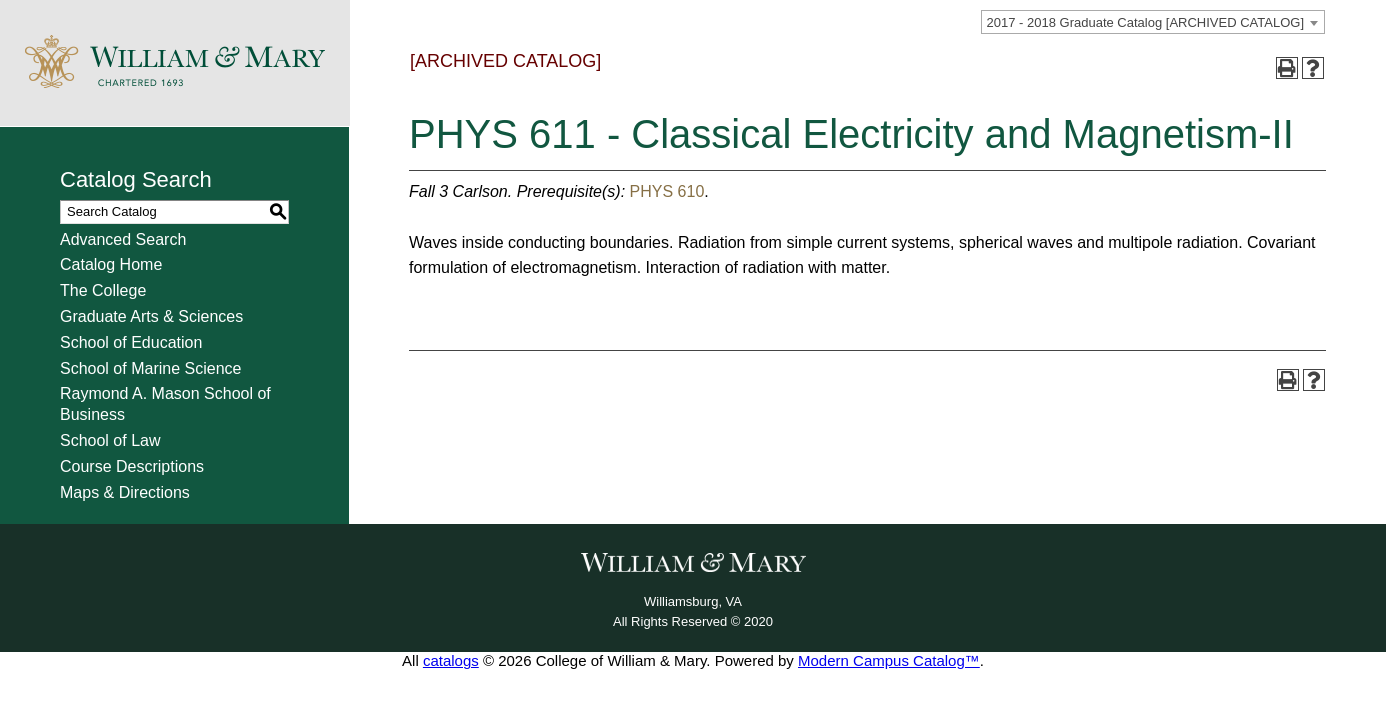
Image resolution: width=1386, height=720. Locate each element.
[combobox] (1153, 22)
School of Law (110, 440)
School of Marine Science (150, 368)
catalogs (451, 660)
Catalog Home (111, 264)
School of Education (131, 342)
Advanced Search (123, 239)
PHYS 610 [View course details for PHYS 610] (667, 191)
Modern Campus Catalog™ (889, 660)
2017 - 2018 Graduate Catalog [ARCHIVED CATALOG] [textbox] (1145, 22)
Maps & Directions (125, 492)
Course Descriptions (132, 466)
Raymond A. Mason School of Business (165, 404)
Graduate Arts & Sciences (151, 316)
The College (103, 290)
